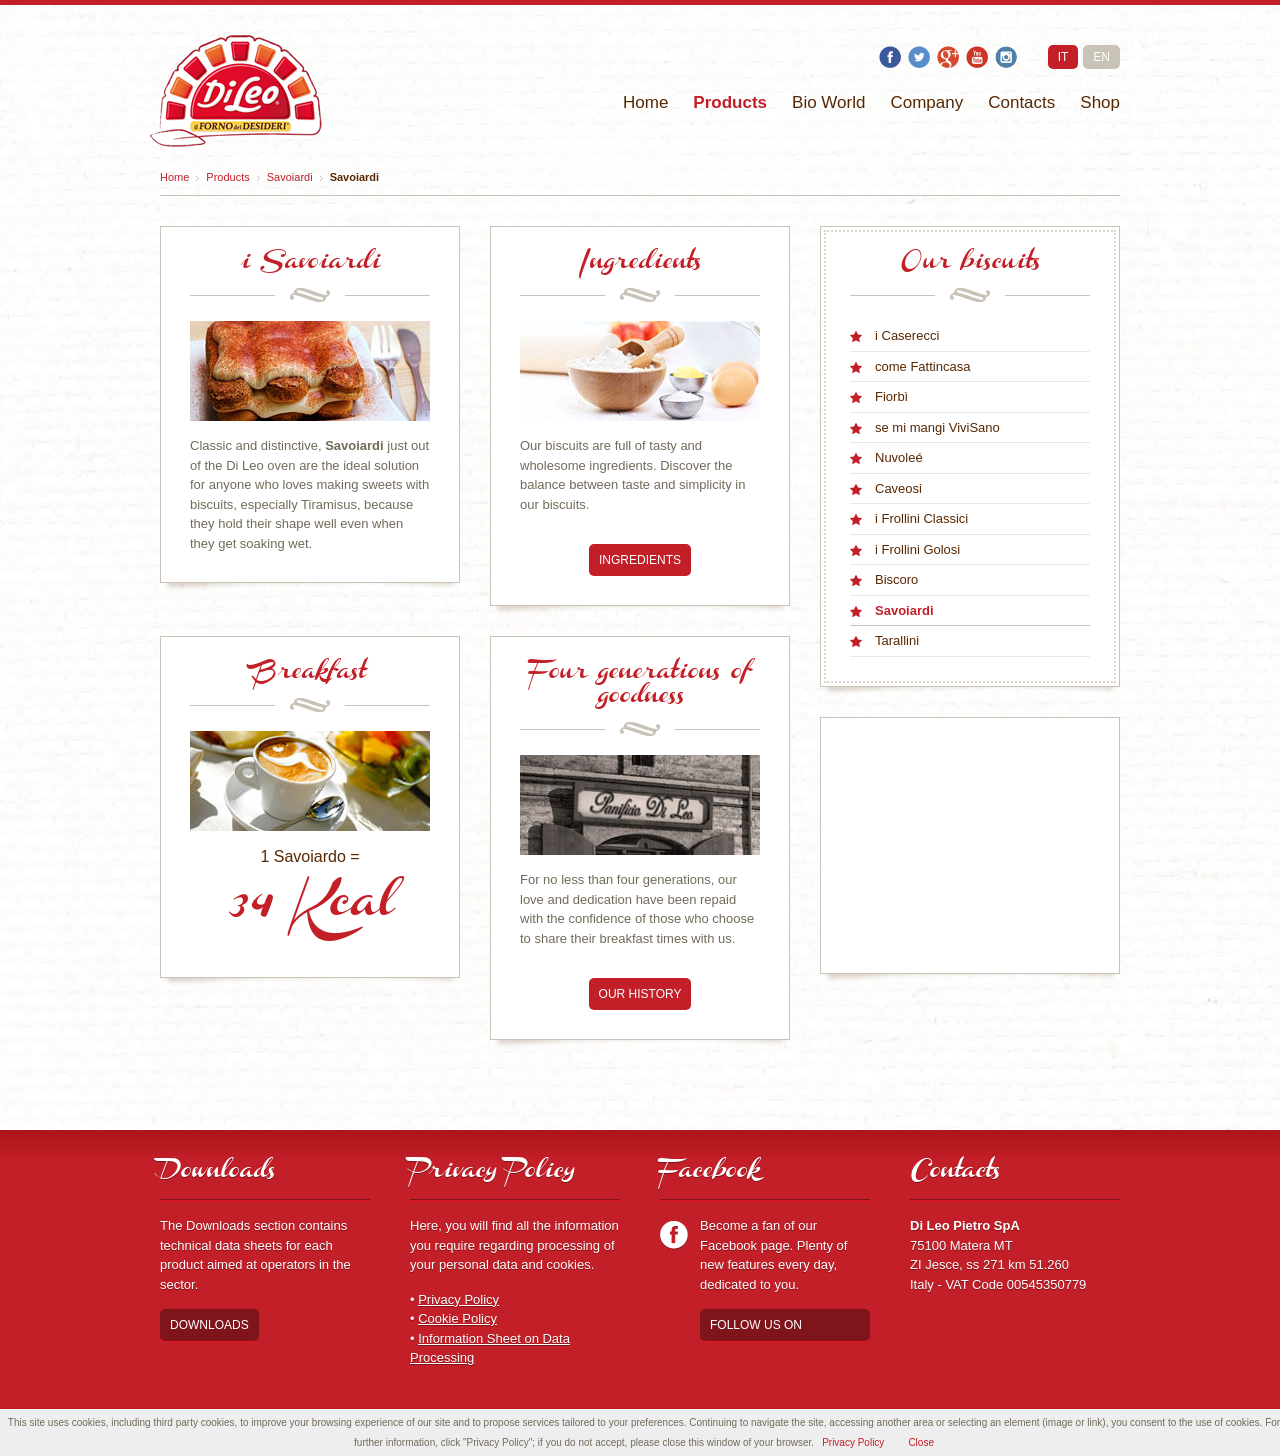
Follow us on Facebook (756, 1329)
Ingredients (640, 560)
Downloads (209, 1325)
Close (921, 1442)
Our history (640, 994)
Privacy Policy (458, 1299)
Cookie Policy (457, 1318)
